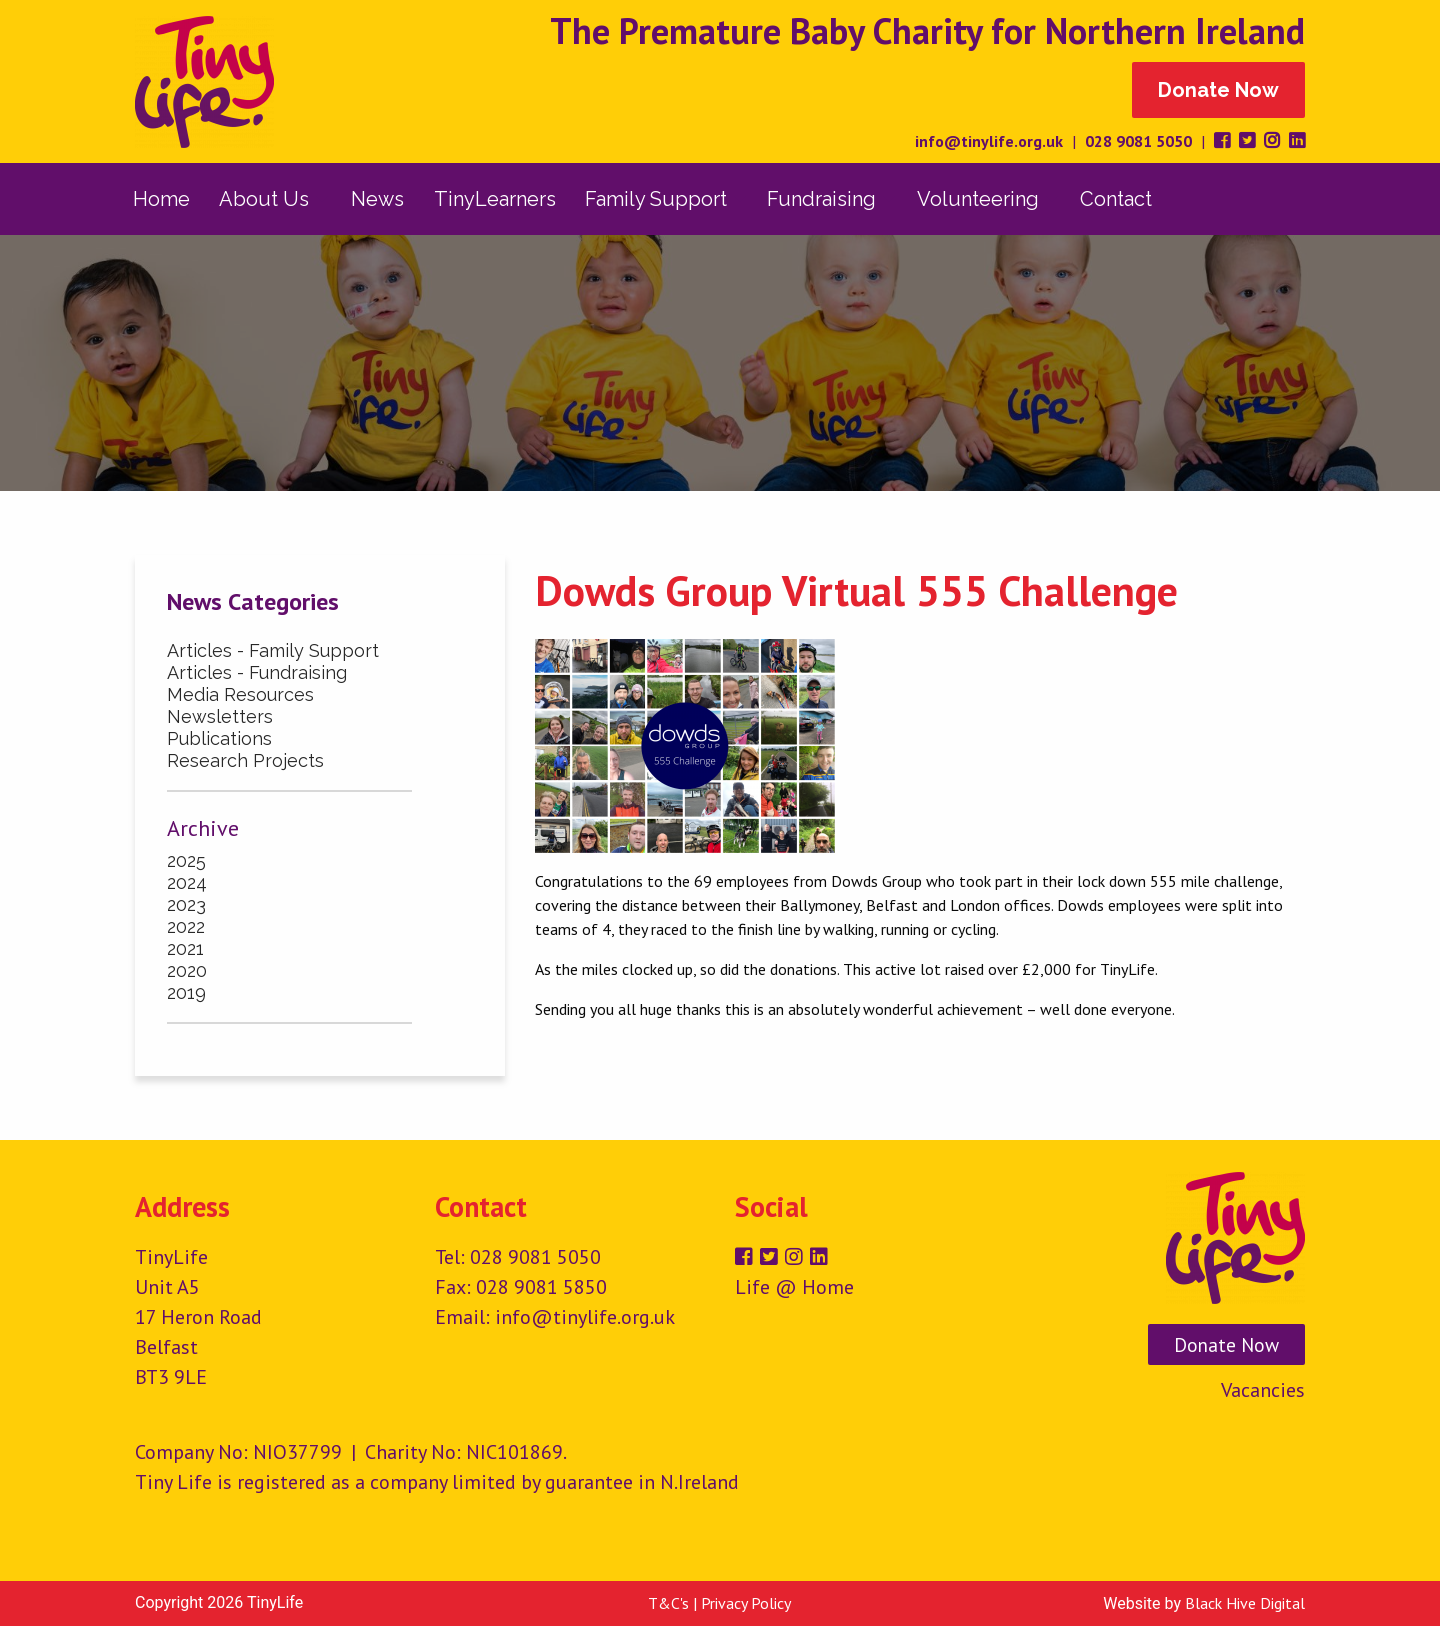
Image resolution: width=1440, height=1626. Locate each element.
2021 (185, 948)
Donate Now (1218, 90)
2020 (187, 970)
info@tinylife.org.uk (989, 141)
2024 (187, 882)
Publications (219, 738)
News (377, 199)
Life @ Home (794, 1287)
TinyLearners (495, 199)
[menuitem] (161, 199)
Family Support (656, 199)
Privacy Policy (746, 1603)
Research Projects (245, 760)
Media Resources (240, 694)
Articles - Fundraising (257, 672)
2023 (186, 904)
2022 (186, 926)
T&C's (668, 1603)
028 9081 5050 (1138, 141)
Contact (1116, 199)
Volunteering (978, 199)
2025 (186, 860)
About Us (264, 199)
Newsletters (220, 716)
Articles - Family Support (273, 650)
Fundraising (821, 199)
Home (161, 199)
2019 (186, 992)
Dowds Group (876, 881)
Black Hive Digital (1245, 1603)
